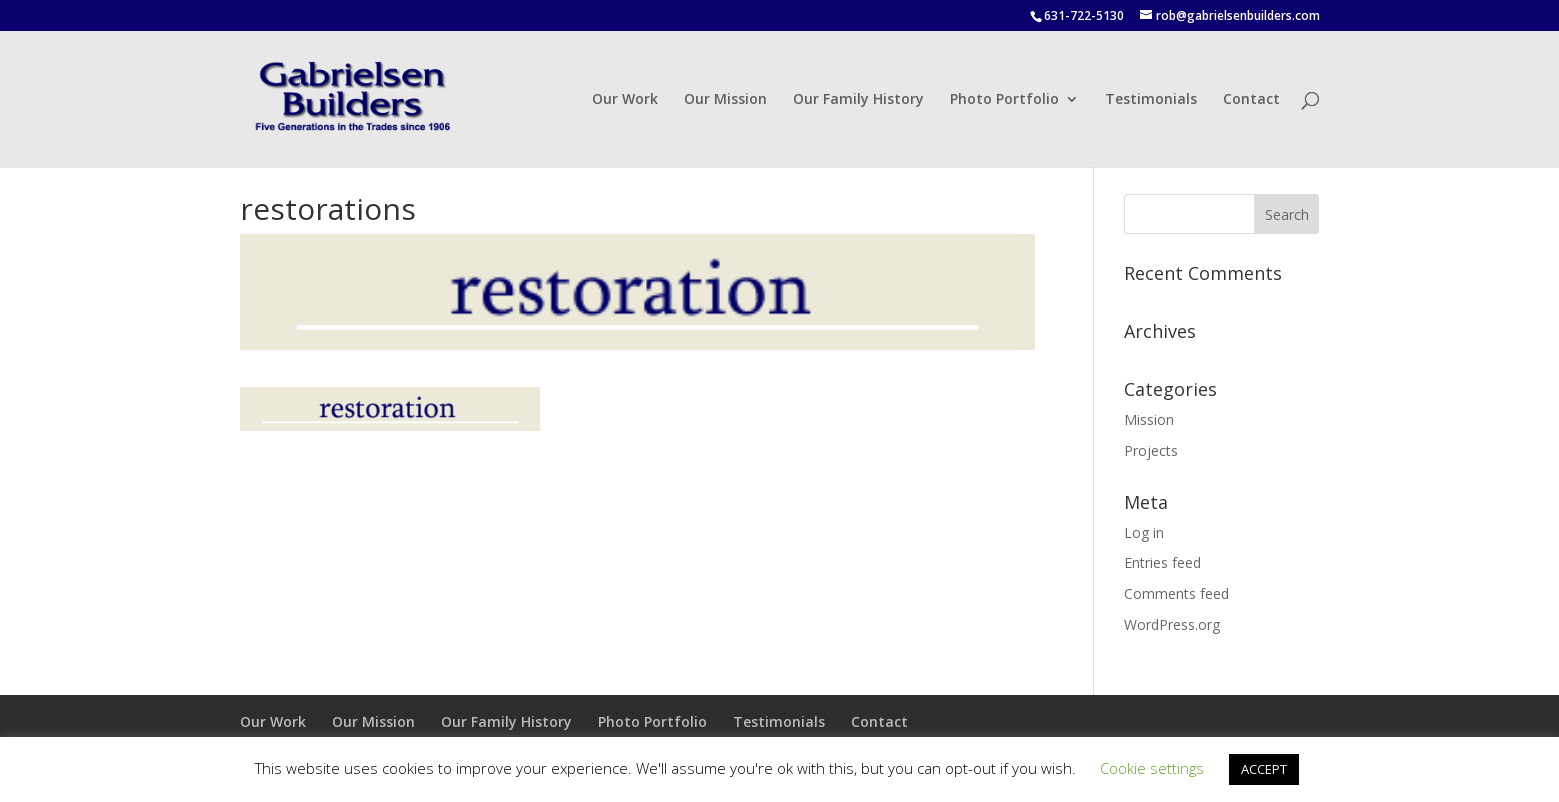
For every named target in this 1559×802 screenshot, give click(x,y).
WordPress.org (1172, 624)
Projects (1151, 450)
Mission (1149, 419)
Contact (1251, 100)
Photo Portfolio (1004, 100)
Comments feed (1176, 593)
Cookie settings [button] (1152, 768)
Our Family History (858, 100)
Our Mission (725, 100)
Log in (1144, 532)
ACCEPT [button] (1264, 769)
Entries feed (1162, 562)
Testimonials (1151, 100)
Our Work (625, 100)
